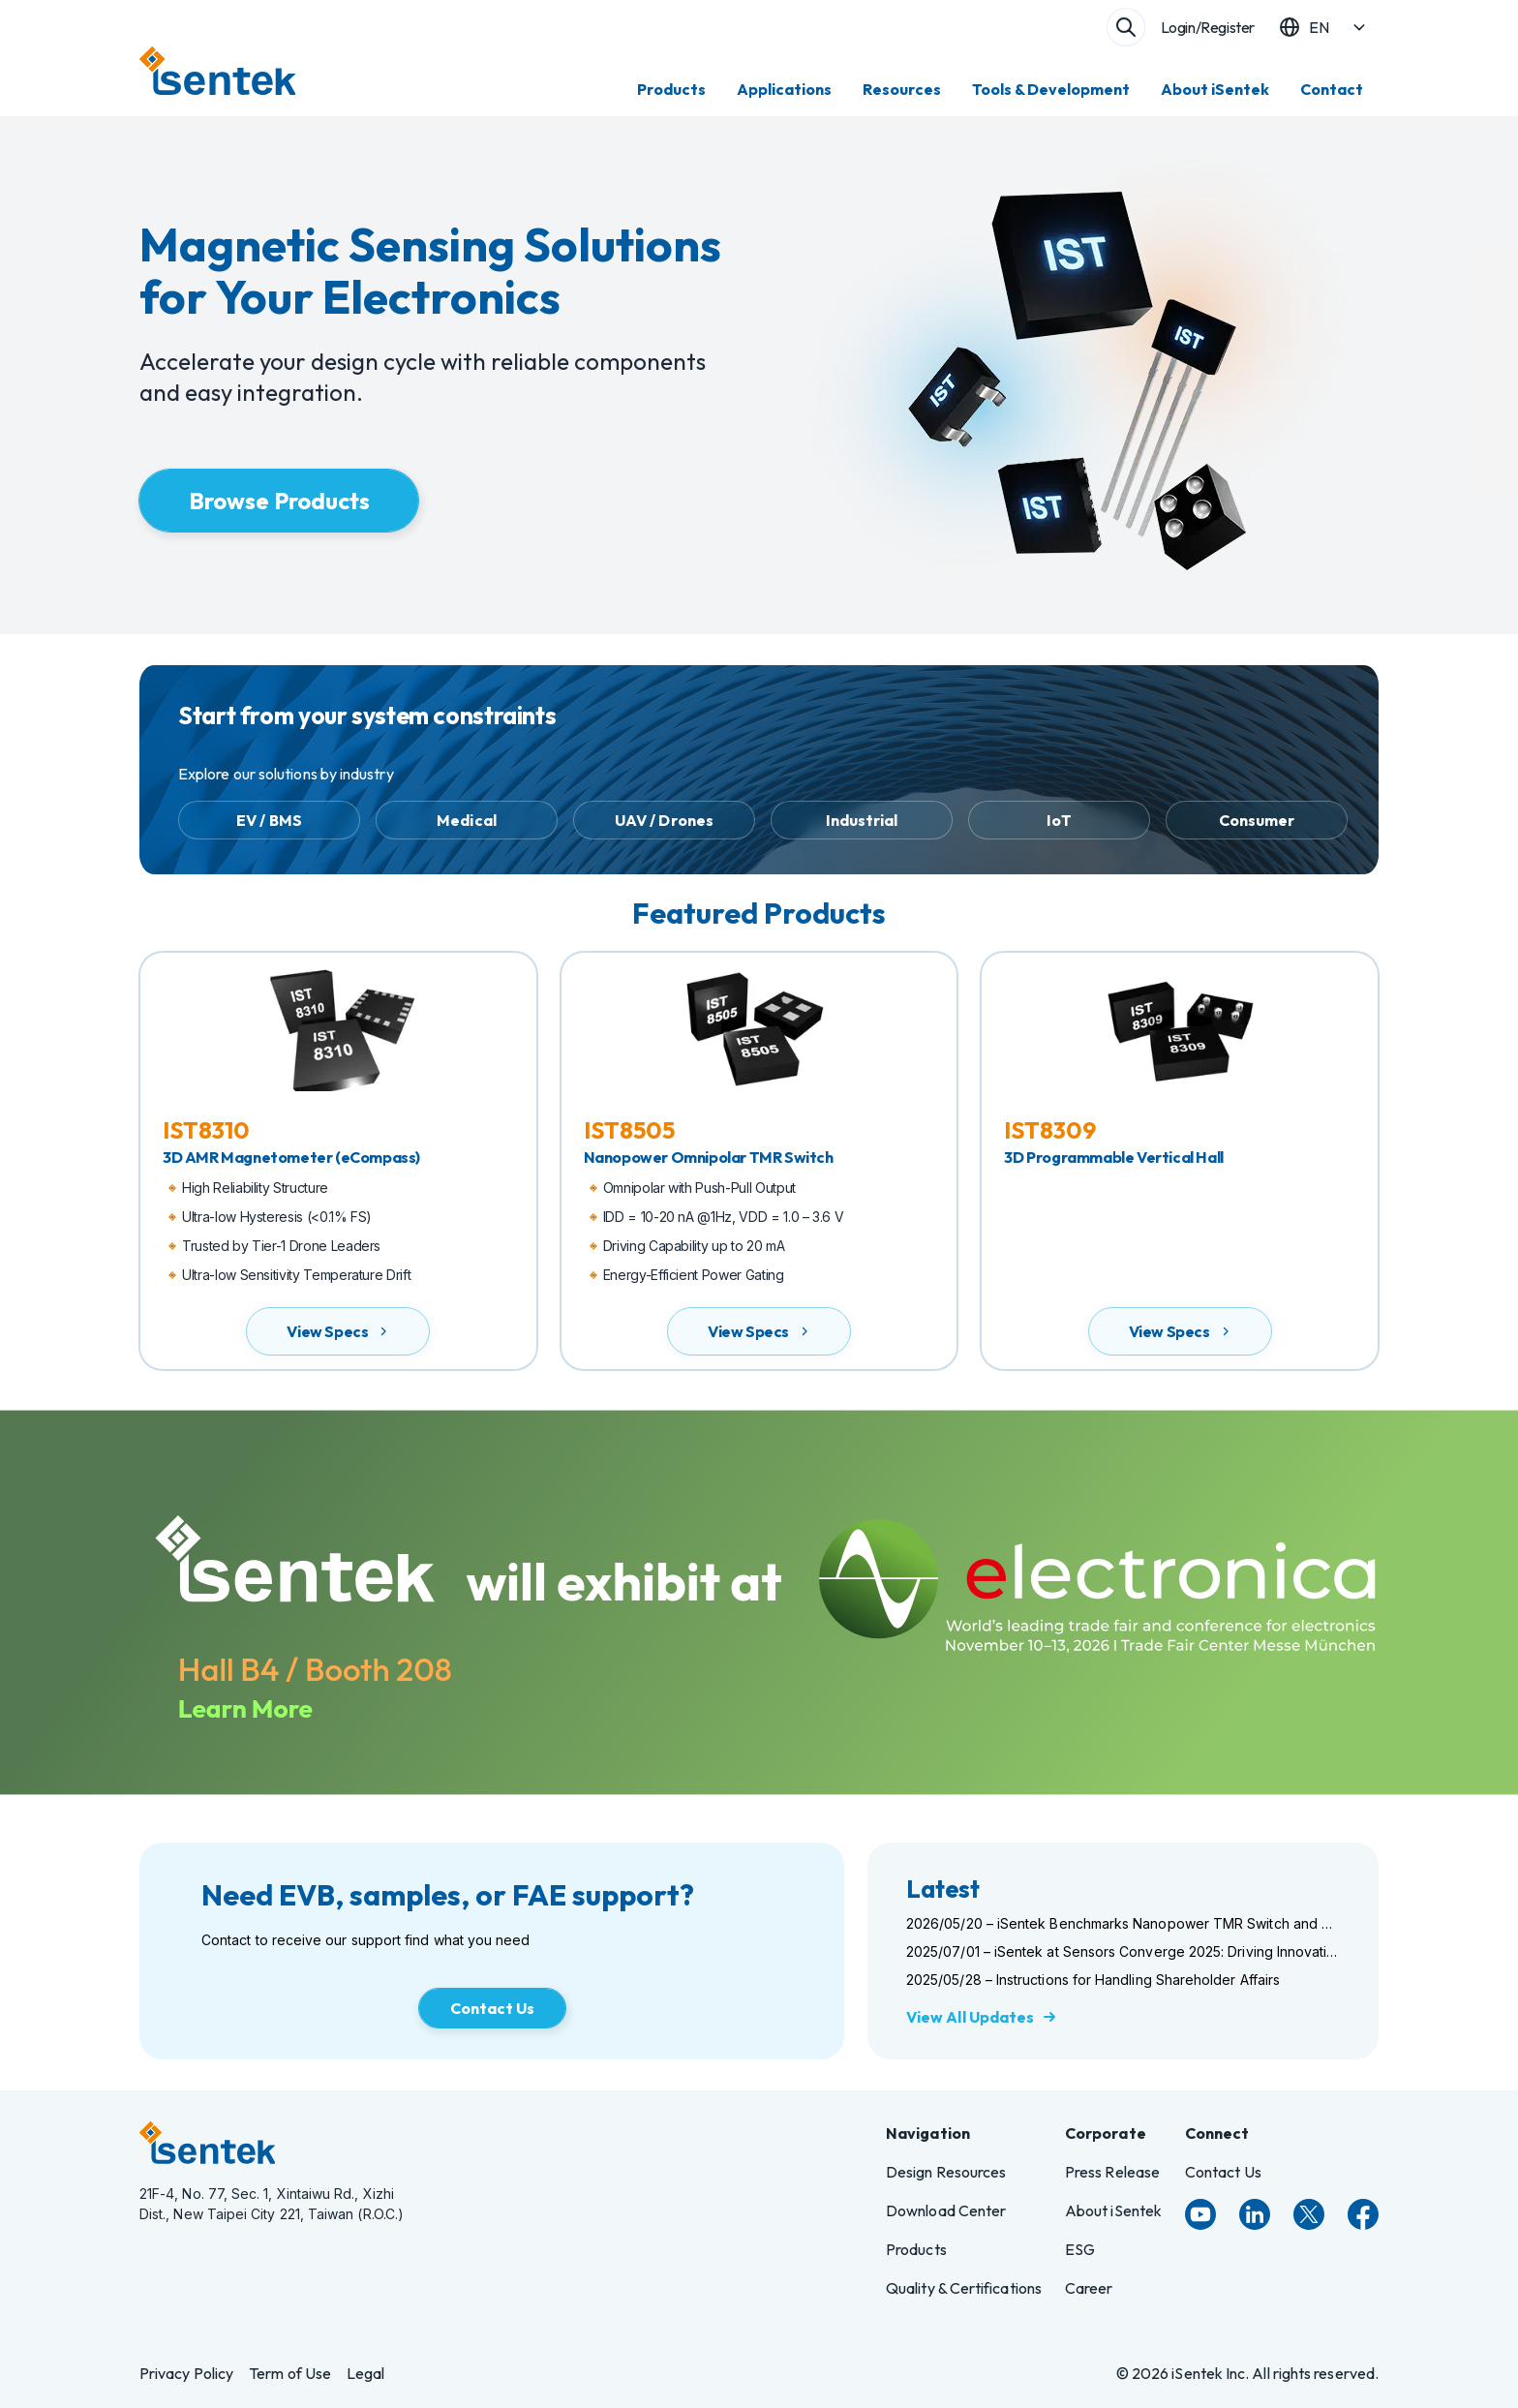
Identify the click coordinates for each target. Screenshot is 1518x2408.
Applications (784, 89)
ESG (1080, 2249)
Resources (902, 89)
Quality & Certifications (964, 2288)
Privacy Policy (186, 2373)
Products (671, 89)
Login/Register (1208, 27)
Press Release (1112, 2171)
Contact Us (1223, 2171)
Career (1088, 2288)
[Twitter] (1308, 2214)
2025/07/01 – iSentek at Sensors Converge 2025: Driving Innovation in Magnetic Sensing (1123, 1951)
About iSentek (1215, 89)
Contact (1331, 89)
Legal (365, 2373)
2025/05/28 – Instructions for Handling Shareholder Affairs (1093, 1979)
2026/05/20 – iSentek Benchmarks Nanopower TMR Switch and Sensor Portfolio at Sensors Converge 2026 (1123, 1923)
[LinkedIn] (1254, 2214)
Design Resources (946, 2171)
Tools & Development (1051, 89)
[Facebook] (1363, 2214)
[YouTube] (1200, 2214)
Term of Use (290, 2373)
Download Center (946, 2210)
